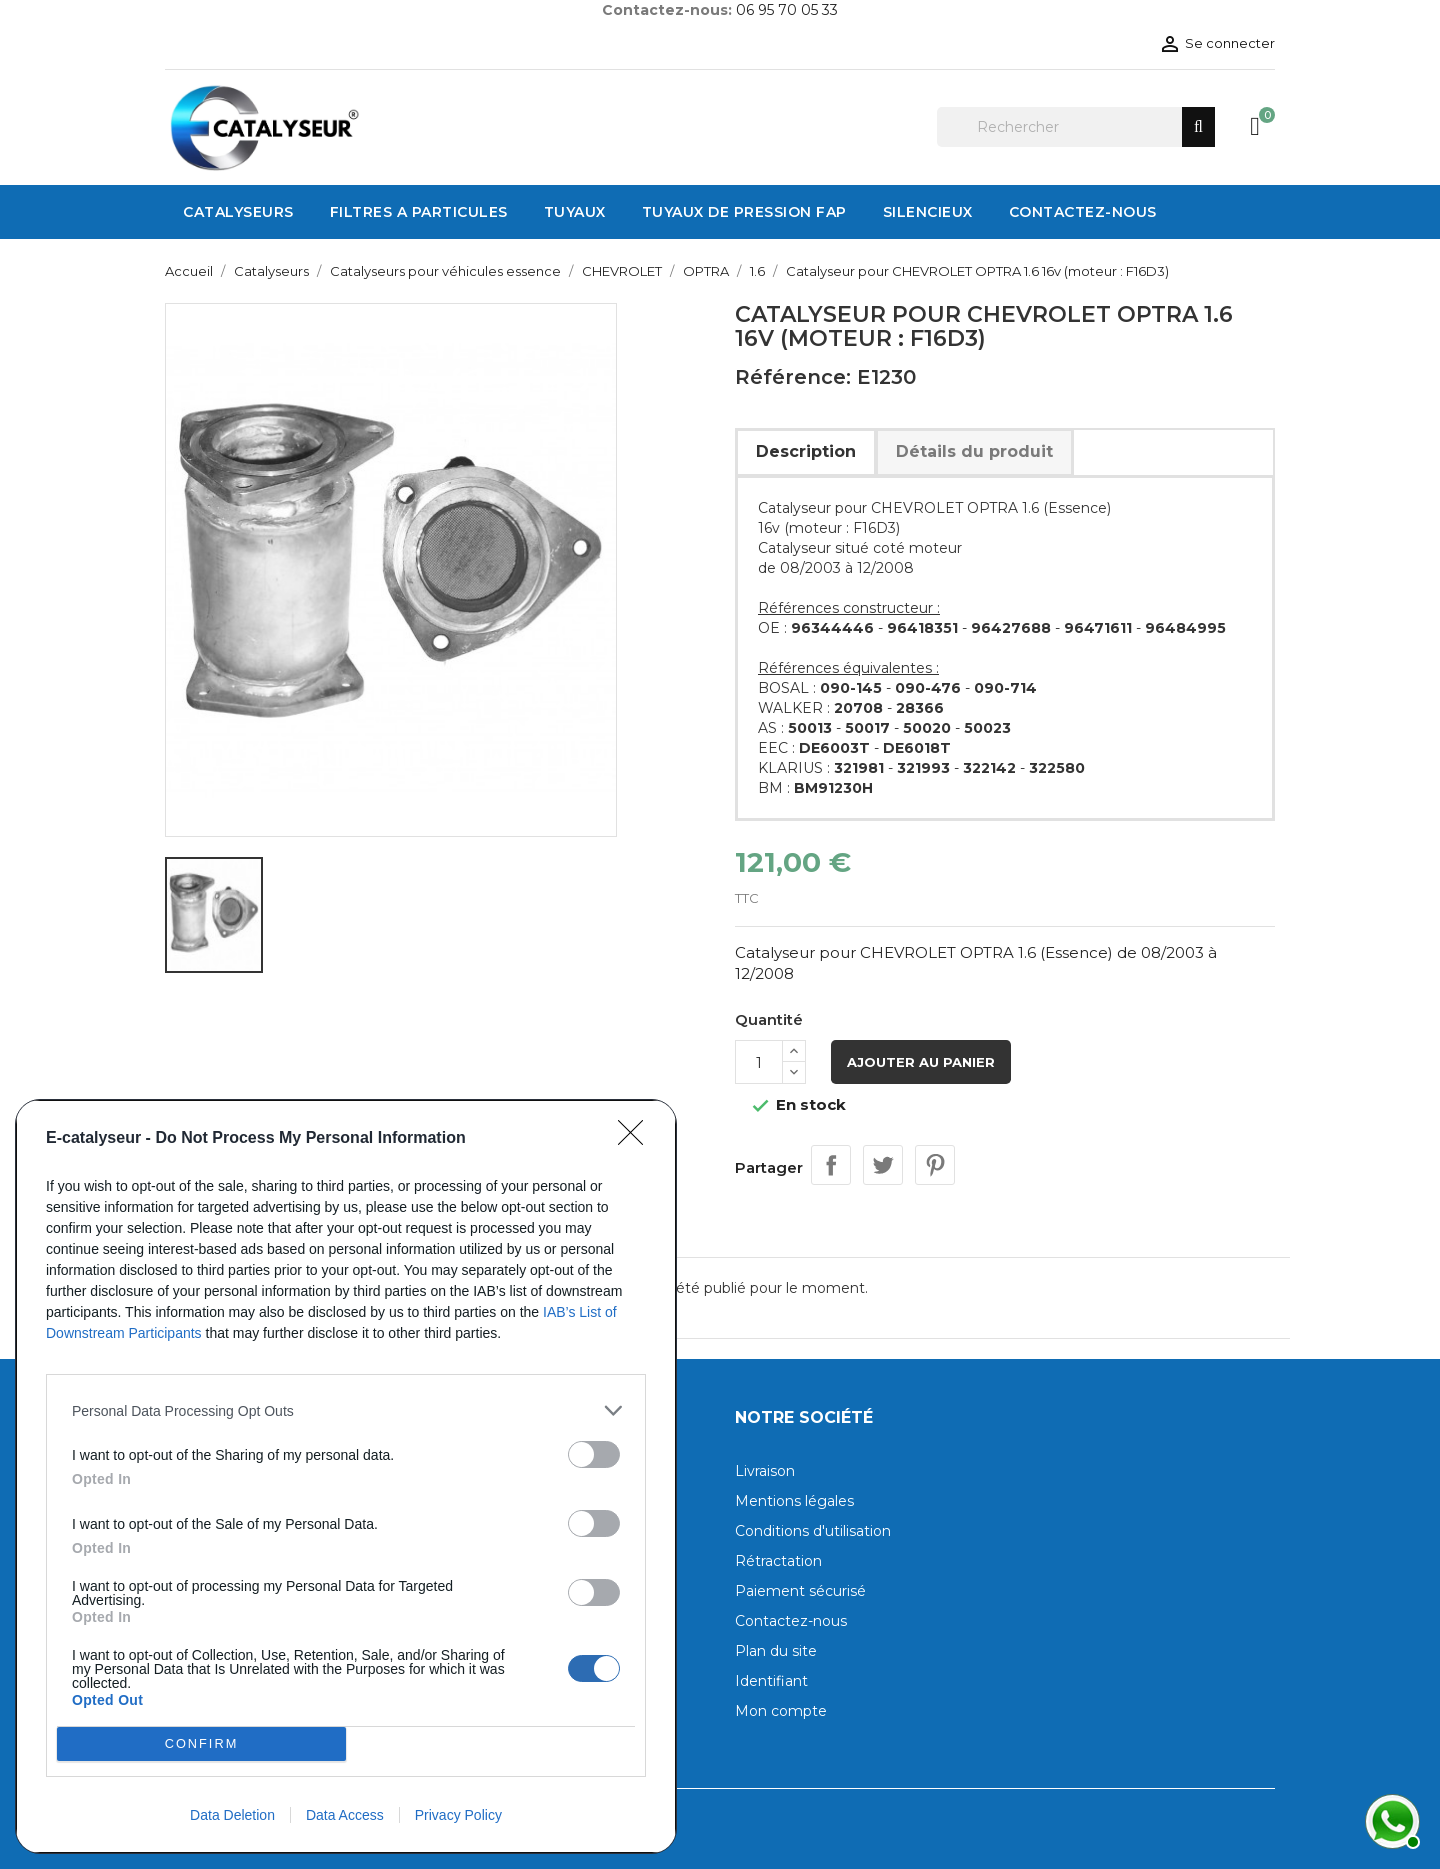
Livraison (765, 1471)
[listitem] (346, 1410)
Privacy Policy (458, 1815)
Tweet (883, 1165)
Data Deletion (232, 1815)
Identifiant (771, 1681)
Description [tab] (806, 451)
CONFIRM (201, 1743)
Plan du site (776, 1651)
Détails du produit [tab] (974, 451)
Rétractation (778, 1561)
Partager (831, 1165)
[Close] (637, 1139)
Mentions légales (794, 1501)
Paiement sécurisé (800, 1591)
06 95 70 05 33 (787, 10)
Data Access (345, 1815)
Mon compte (781, 1711)
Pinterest (935, 1165)
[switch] (594, 1454)
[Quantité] (759, 1062)
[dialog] (346, 1476)
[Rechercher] (1076, 127)
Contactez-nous (791, 1621)
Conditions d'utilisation (813, 1531)
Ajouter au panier (921, 1062)
